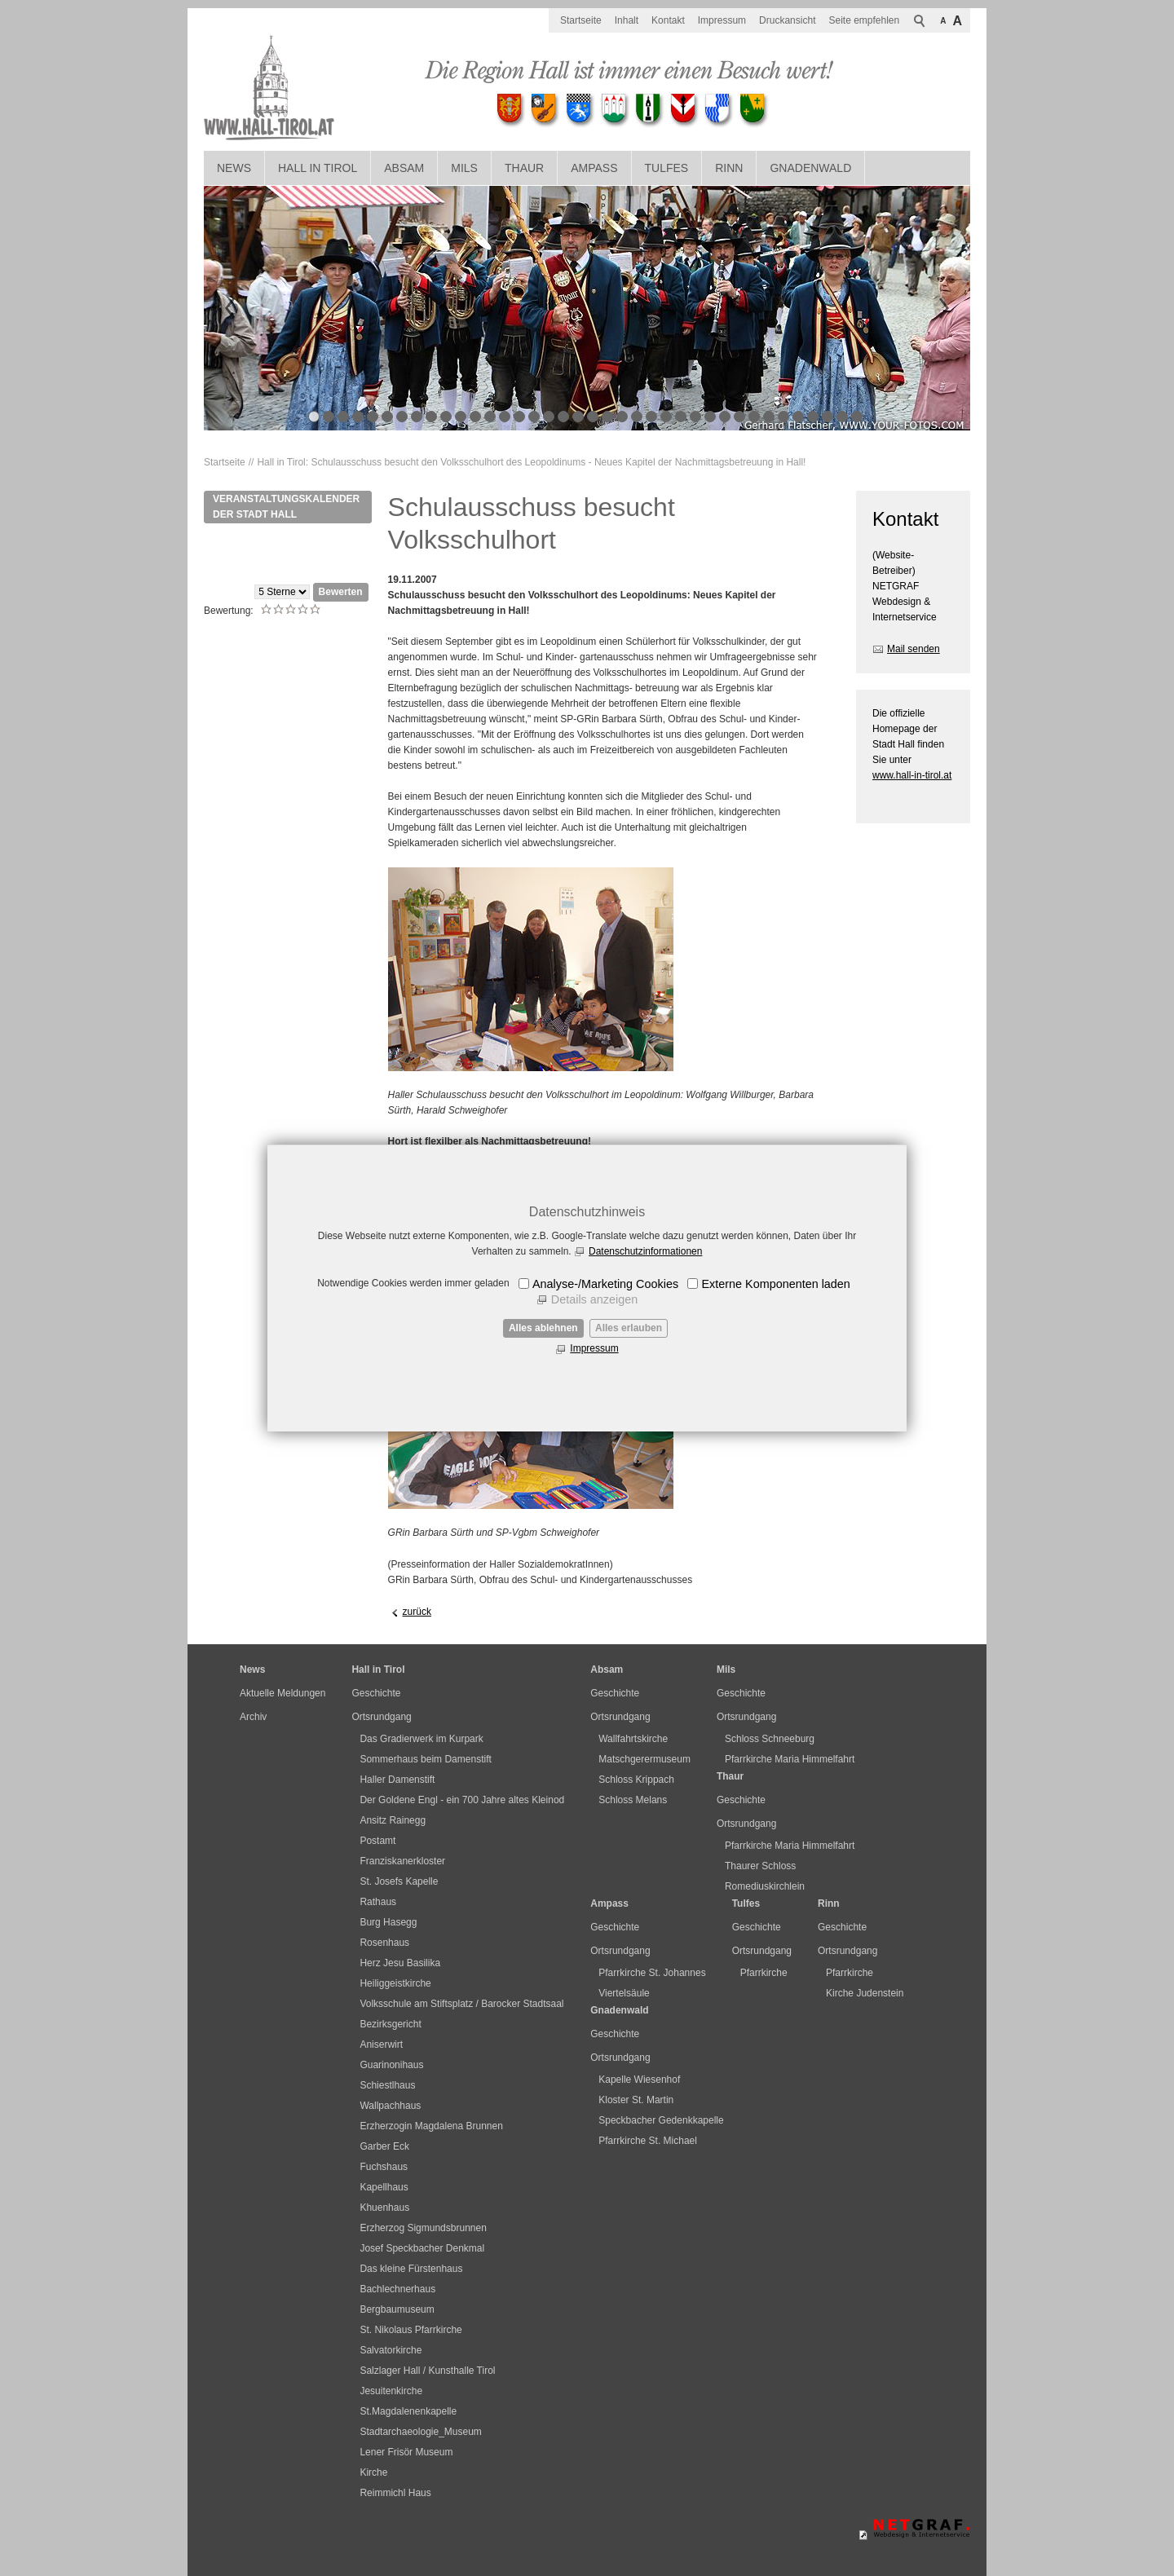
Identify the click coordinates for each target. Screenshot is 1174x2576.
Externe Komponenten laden (775, 1283)
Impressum (594, 1348)
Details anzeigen (594, 1299)
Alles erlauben (628, 1328)
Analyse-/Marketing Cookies (605, 1283)
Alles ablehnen (543, 1328)
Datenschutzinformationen (645, 1251)
